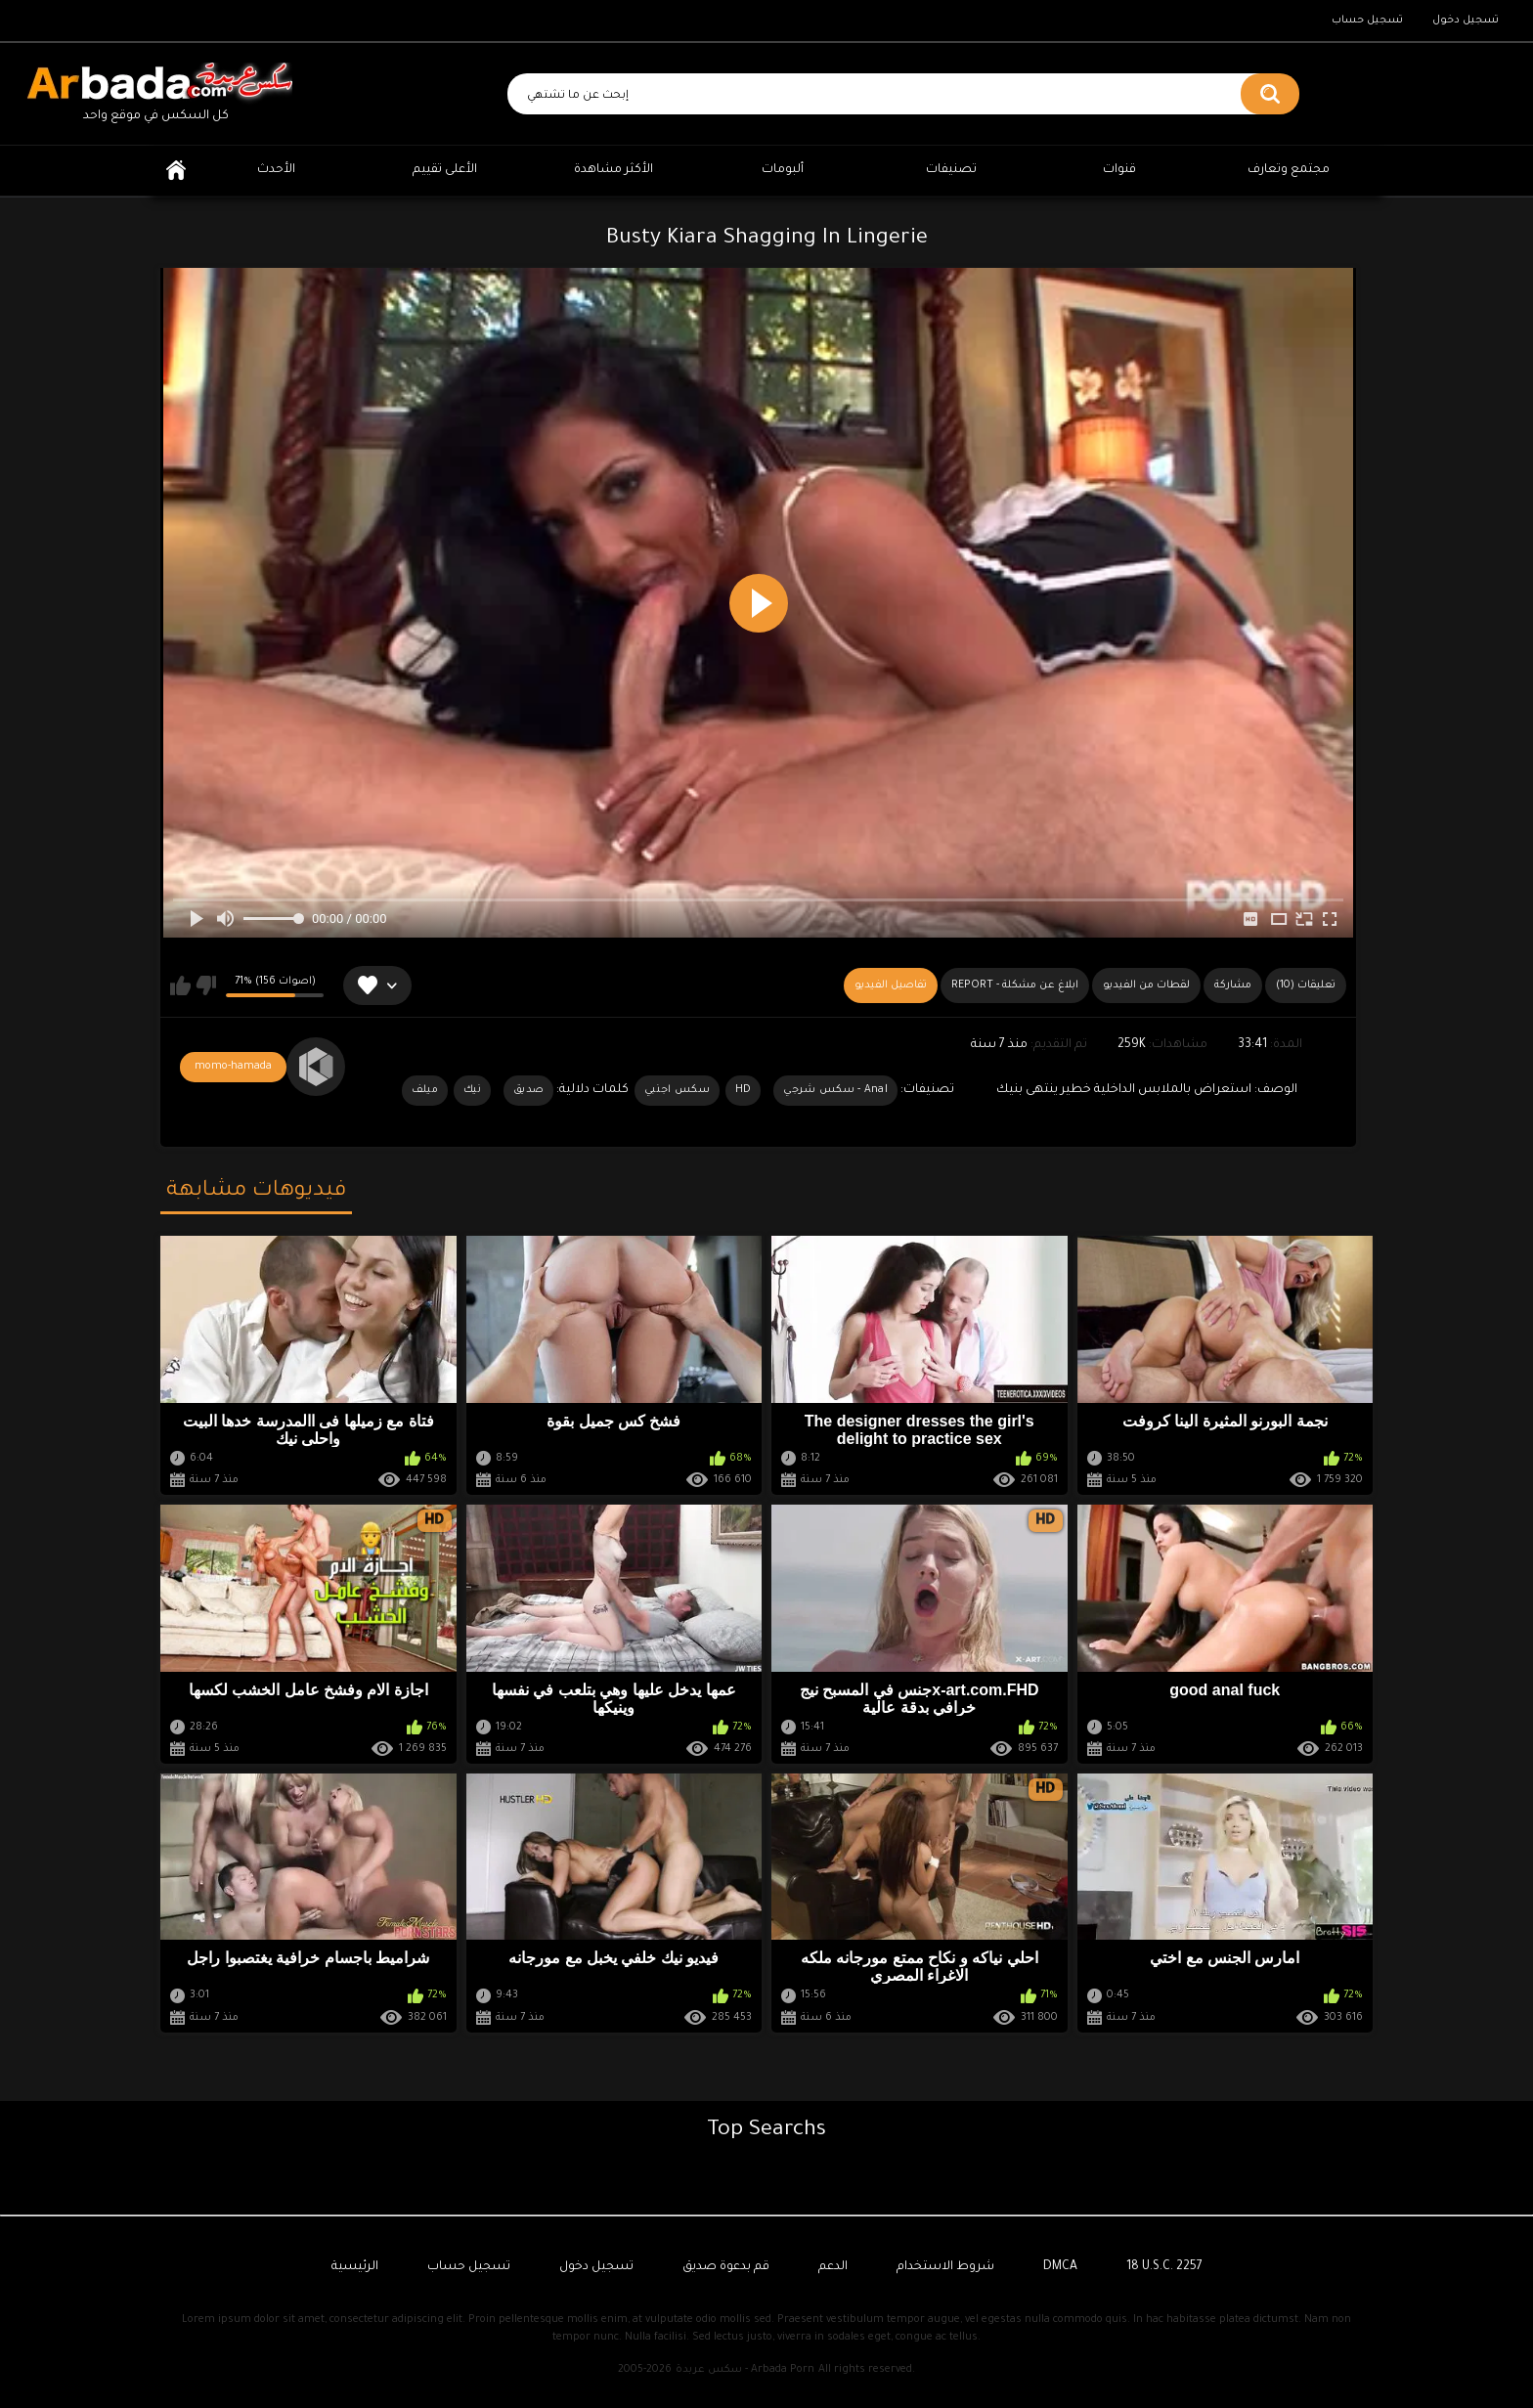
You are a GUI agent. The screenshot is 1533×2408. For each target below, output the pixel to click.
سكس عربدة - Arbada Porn (745, 2370)
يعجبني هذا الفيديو (180, 985)
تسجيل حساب (1367, 20)
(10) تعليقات (1306, 985)
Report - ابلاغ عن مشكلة (1014, 985)
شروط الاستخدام (945, 2267)
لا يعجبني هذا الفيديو (206, 985)
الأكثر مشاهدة (613, 170)
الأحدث (276, 170)
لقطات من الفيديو (1146, 985)
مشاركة (1232, 985)
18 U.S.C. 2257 (1164, 2267)
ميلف (425, 1090)
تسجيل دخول (1465, 20)
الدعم (833, 2267)
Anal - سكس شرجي (835, 1090)
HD (743, 1090)
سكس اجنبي (677, 1090)
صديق (528, 1090)
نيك (472, 1090)
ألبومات (783, 170)
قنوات (1119, 170)
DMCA (1060, 2267)
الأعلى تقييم (445, 170)
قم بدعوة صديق (725, 2267)
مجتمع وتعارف (1289, 170)
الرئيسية (176, 171)
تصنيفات (951, 170)
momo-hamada (233, 1067)
